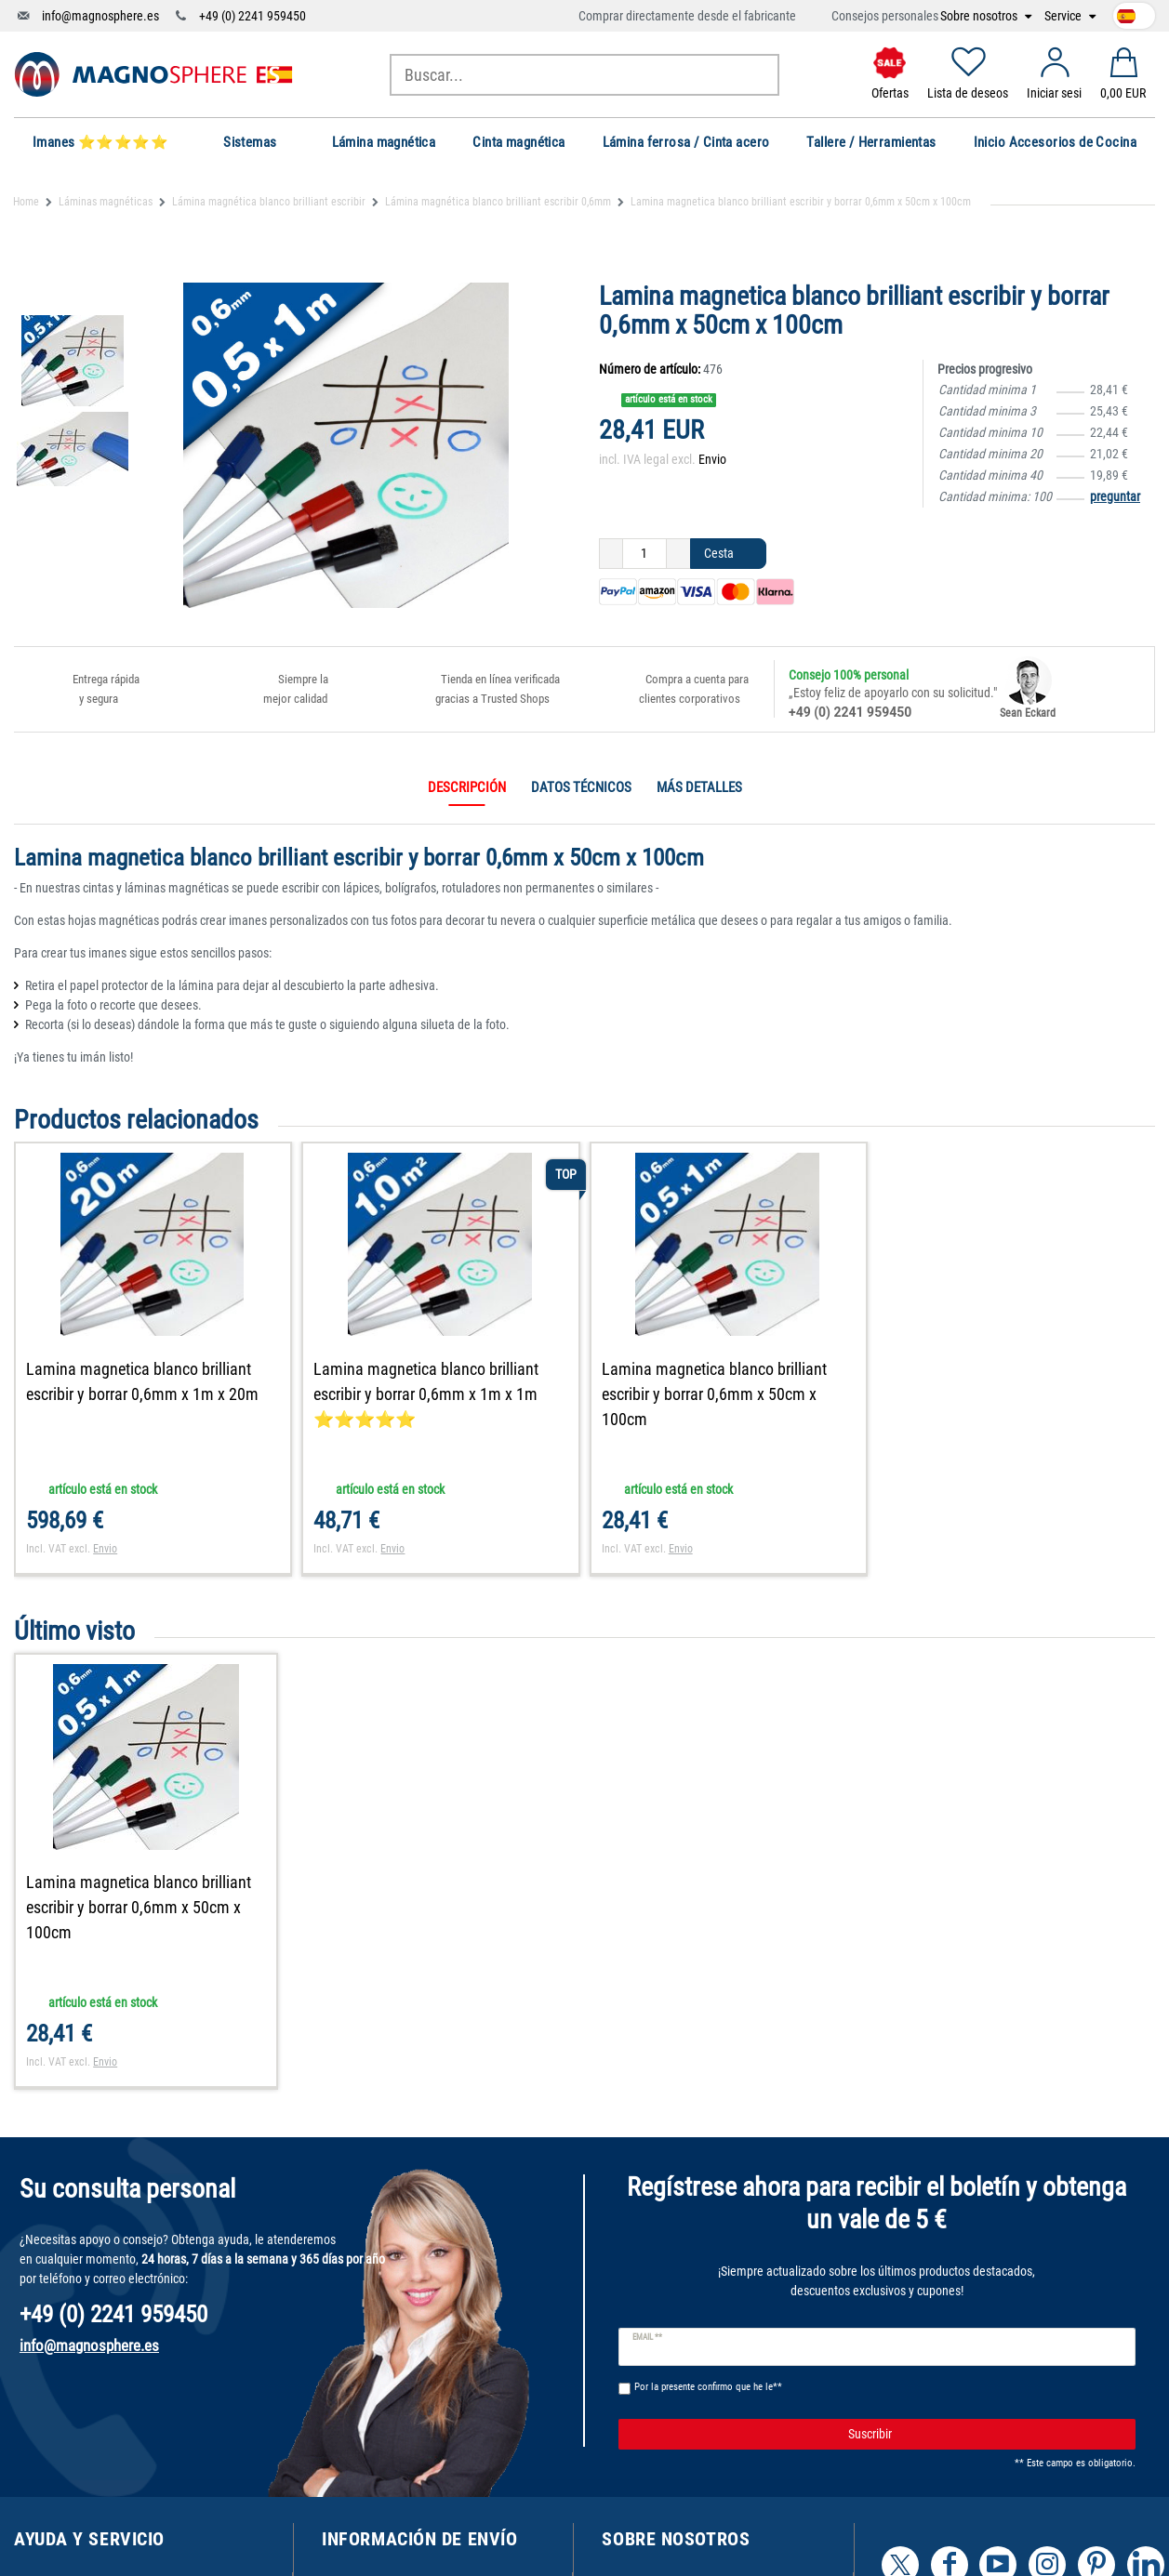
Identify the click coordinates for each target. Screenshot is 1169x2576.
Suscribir (985, 2434)
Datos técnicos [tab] (581, 787)
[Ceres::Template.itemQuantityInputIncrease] (678, 554)
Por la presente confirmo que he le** (708, 2387)
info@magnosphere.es (100, 15)
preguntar (1115, 496)
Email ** (647, 2337)
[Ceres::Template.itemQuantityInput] (644, 554)
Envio (712, 459)
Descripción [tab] (467, 787)
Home (26, 201)
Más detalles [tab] (699, 787)
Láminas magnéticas (106, 201)
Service (1064, 16)
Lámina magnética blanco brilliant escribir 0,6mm (498, 201)
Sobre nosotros (980, 16)
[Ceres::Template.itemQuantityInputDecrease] (611, 554)
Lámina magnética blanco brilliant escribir (268, 201)
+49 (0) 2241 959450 (252, 15)
